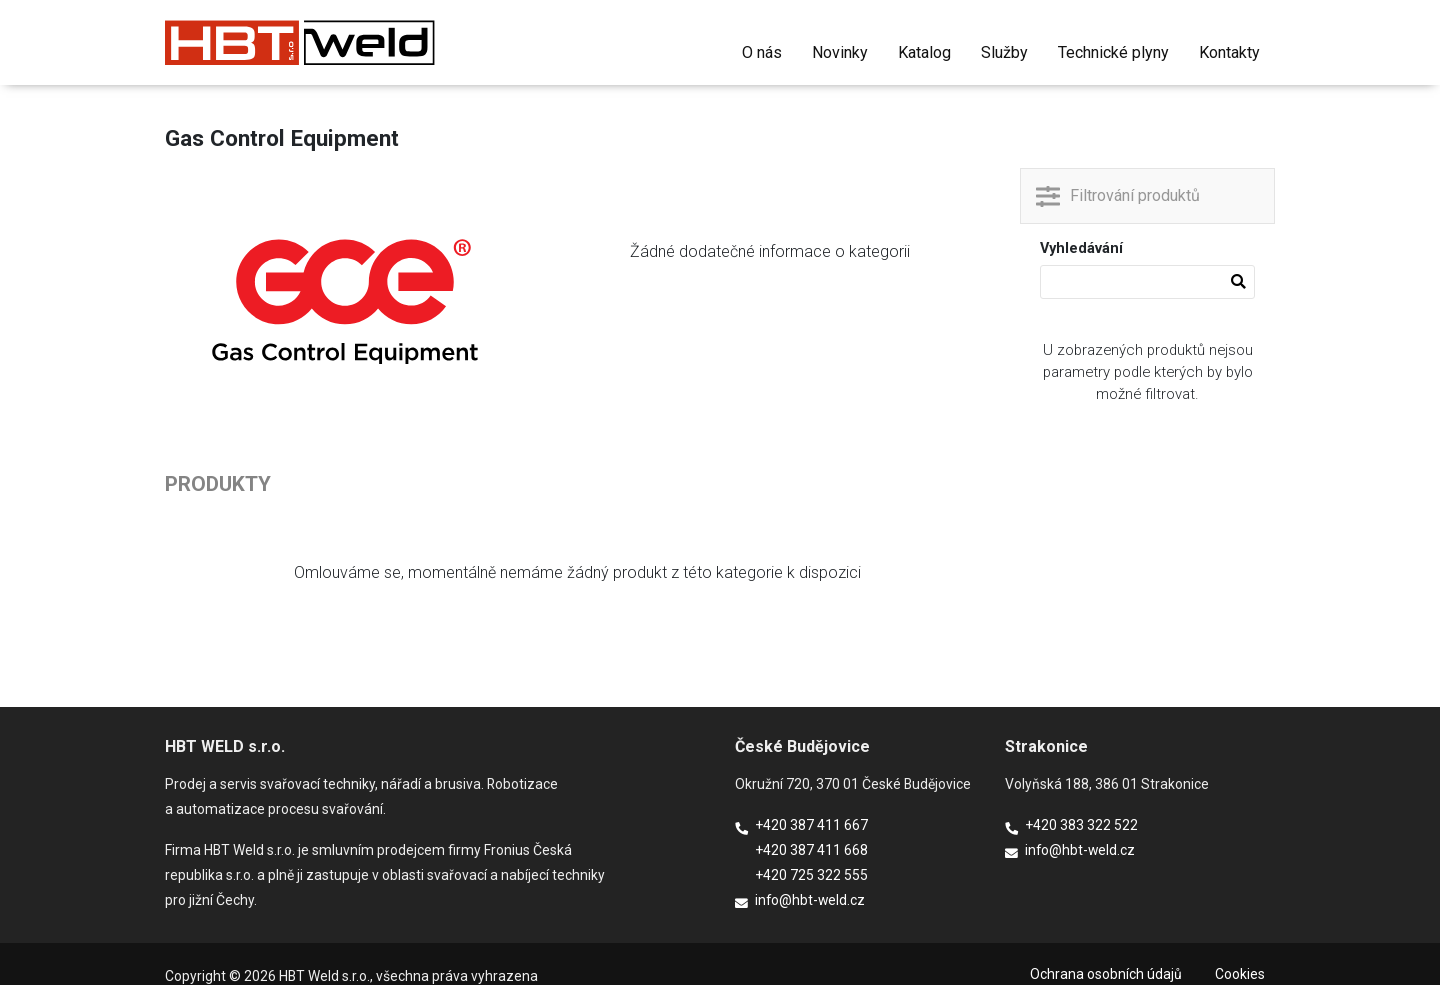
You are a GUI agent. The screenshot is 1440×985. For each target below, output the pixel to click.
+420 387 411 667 (811, 825)
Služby (1004, 52)
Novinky (840, 52)
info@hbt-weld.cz (810, 900)
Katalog (924, 52)
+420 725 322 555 (811, 875)
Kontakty (1229, 52)
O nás (762, 52)
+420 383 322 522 (1081, 825)
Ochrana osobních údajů (1106, 974)
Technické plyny (1113, 52)
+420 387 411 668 (811, 850)
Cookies (1240, 974)
